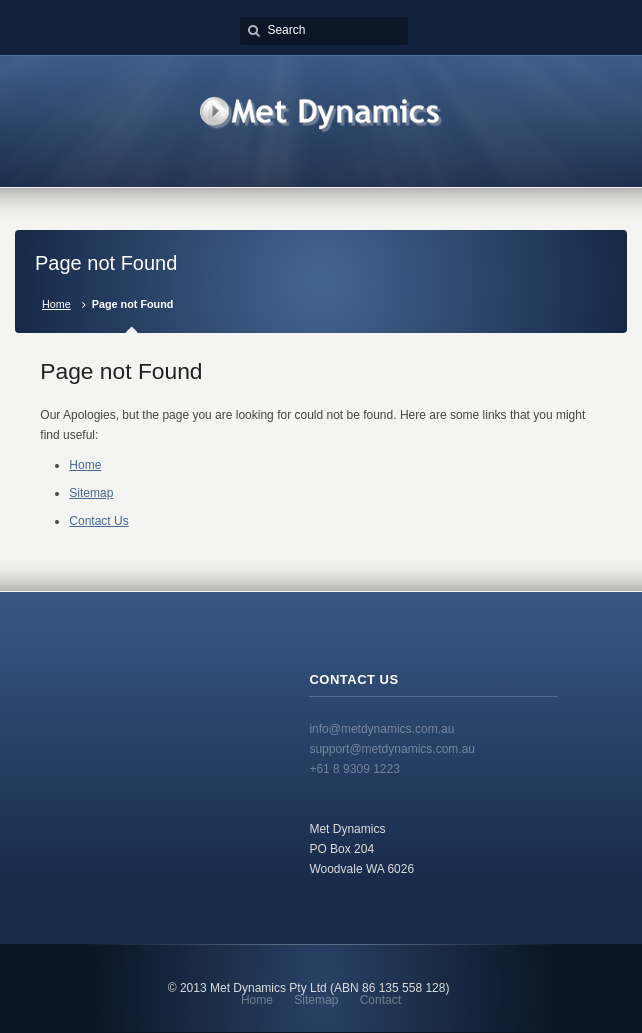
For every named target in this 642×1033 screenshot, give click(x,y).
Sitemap (91, 493)
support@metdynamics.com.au (392, 749)
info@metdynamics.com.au (381, 729)
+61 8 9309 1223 (354, 769)
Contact (380, 1000)
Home (56, 304)
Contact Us (98, 521)
